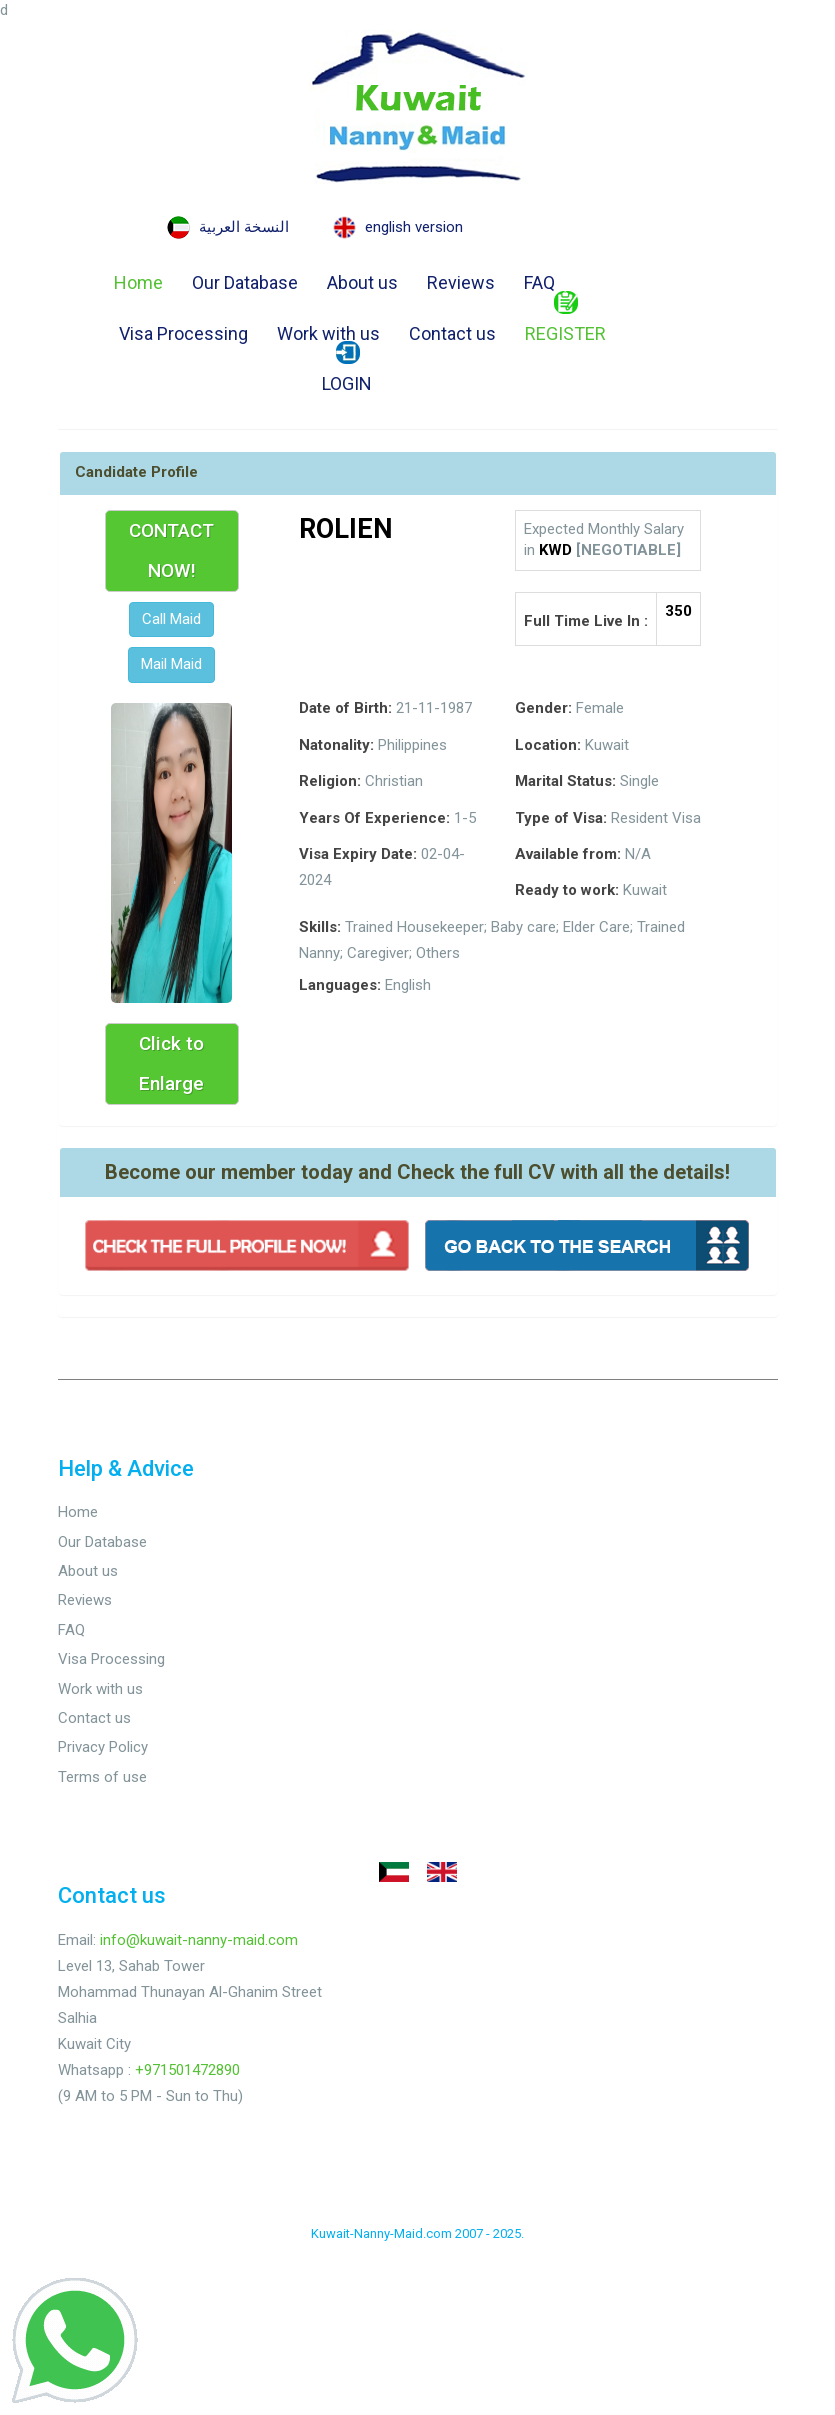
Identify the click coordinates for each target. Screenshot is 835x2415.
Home (138, 282)
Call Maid (171, 619)
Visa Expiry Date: (358, 854)
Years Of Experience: (374, 818)
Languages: (340, 985)
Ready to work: (567, 890)
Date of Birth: (345, 708)
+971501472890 (187, 2070)
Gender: (543, 708)
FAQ (539, 282)
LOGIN (347, 370)
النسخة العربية (244, 227)
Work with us (328, 333)
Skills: (320, 927)
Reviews (461, 282)
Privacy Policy (103, 1747)
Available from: (568, 854)
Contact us (452, 333)
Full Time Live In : (586, 621)
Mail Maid (171, 664)
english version (414, 227)
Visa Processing (183, 333)
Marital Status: (565, 781)
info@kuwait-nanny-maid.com (199, 1940)
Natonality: (336, 745)
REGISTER (565, 320)
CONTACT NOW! (171, 550)
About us (362, 282)
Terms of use (102, 1777)
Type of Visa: (561, 818)
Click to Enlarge (171, 1063)
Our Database (245, 282)
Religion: (330, 781)
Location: (548, 745)
